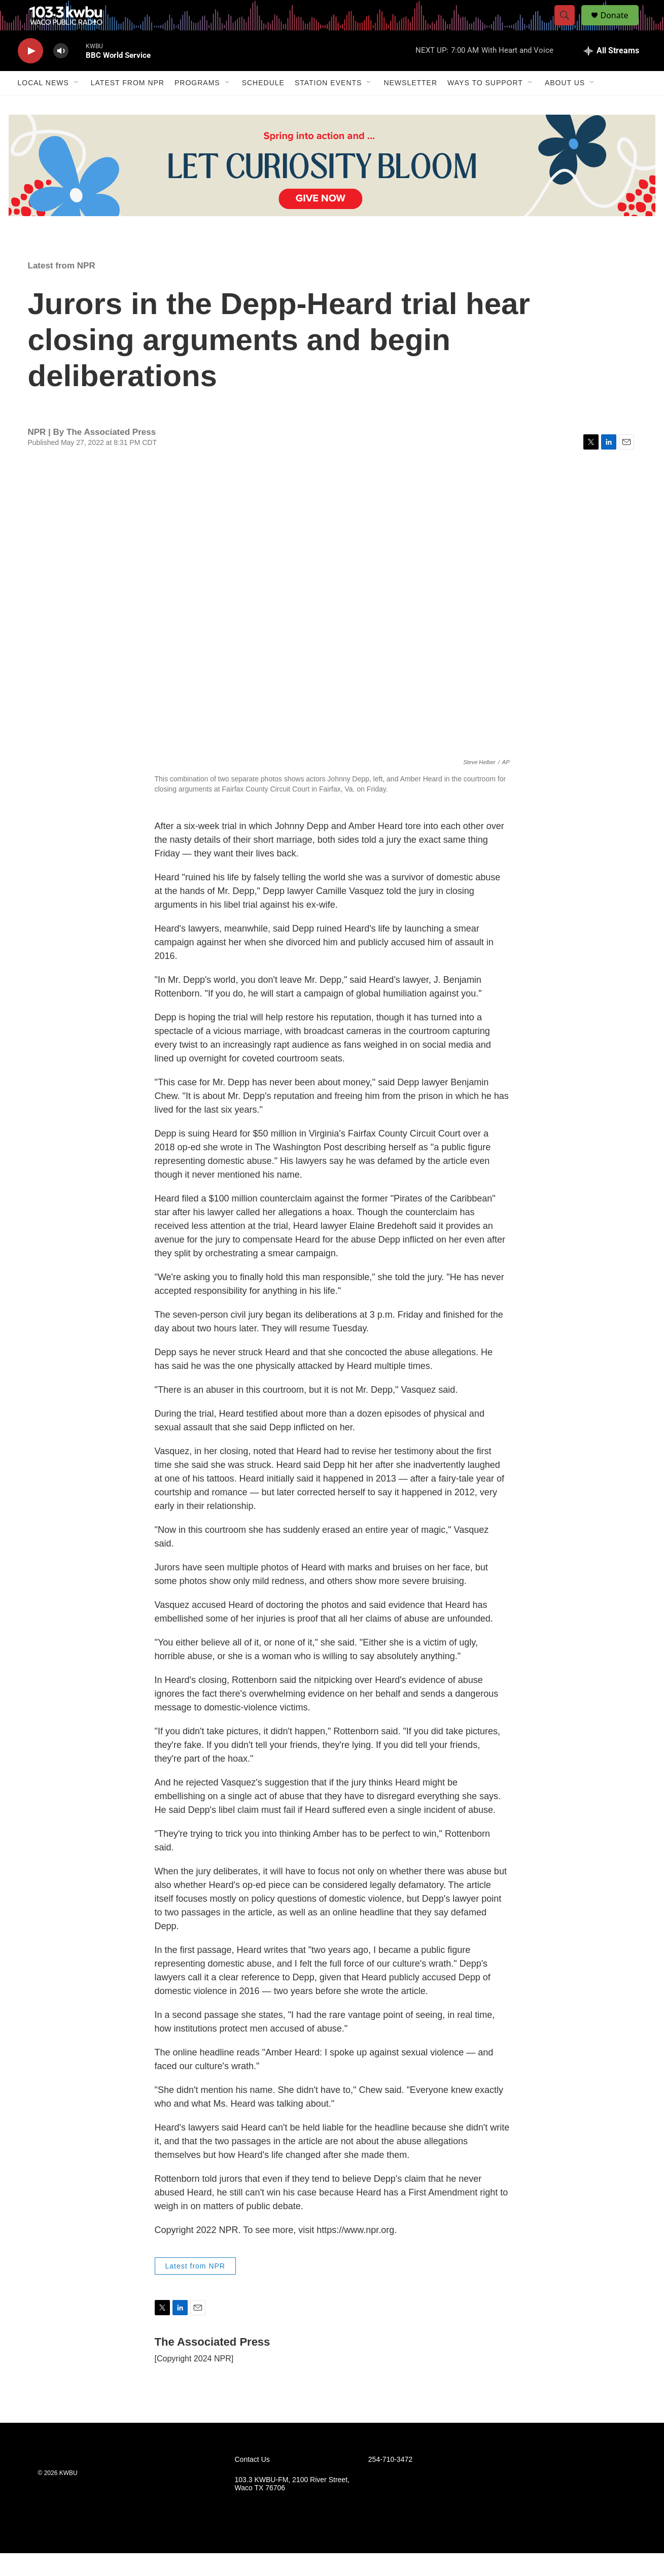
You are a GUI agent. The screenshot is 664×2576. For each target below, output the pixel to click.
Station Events (328, 105)
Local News (43, 105)
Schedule (263, 105)
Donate (621, 26)
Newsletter (410, 105)
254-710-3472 (390, 2482)
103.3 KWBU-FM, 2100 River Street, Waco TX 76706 (292, 2507)
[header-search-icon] (570, 27)
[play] (30, 74)
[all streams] (611, 73)
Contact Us (252, 2482)
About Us (565, 105)
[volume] (60, 73)
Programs (197, 105)
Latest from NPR (127, 105)
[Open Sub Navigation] (77, 105)
